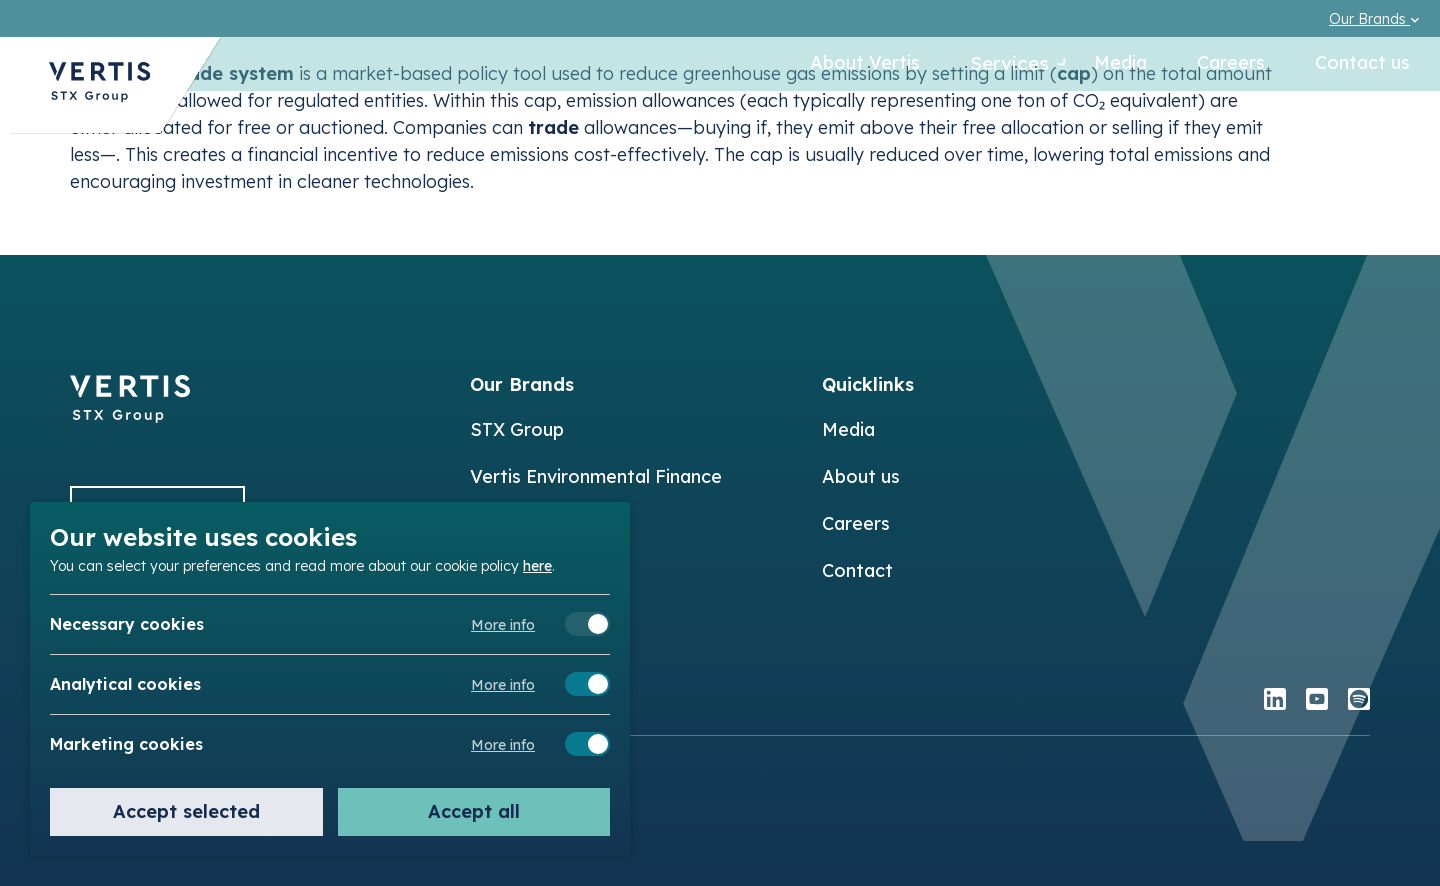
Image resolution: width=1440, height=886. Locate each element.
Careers (1231, 64)
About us (861, 476)
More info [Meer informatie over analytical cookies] (503, 685)
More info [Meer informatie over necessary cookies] (503, 625)
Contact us (1362, 64)
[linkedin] (1275, 701)
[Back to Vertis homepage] (100, 93)
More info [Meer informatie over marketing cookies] (503, 745)
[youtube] (1317, 701)
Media (1120, 64)
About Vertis (844, 64)
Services (996, 64)
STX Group (517, 429)
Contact (857, 570)
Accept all (474, 811)
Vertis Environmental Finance (596, 476)
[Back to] (130, 416)
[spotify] (1359, 701)
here (537, 565)
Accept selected (186, 811)
